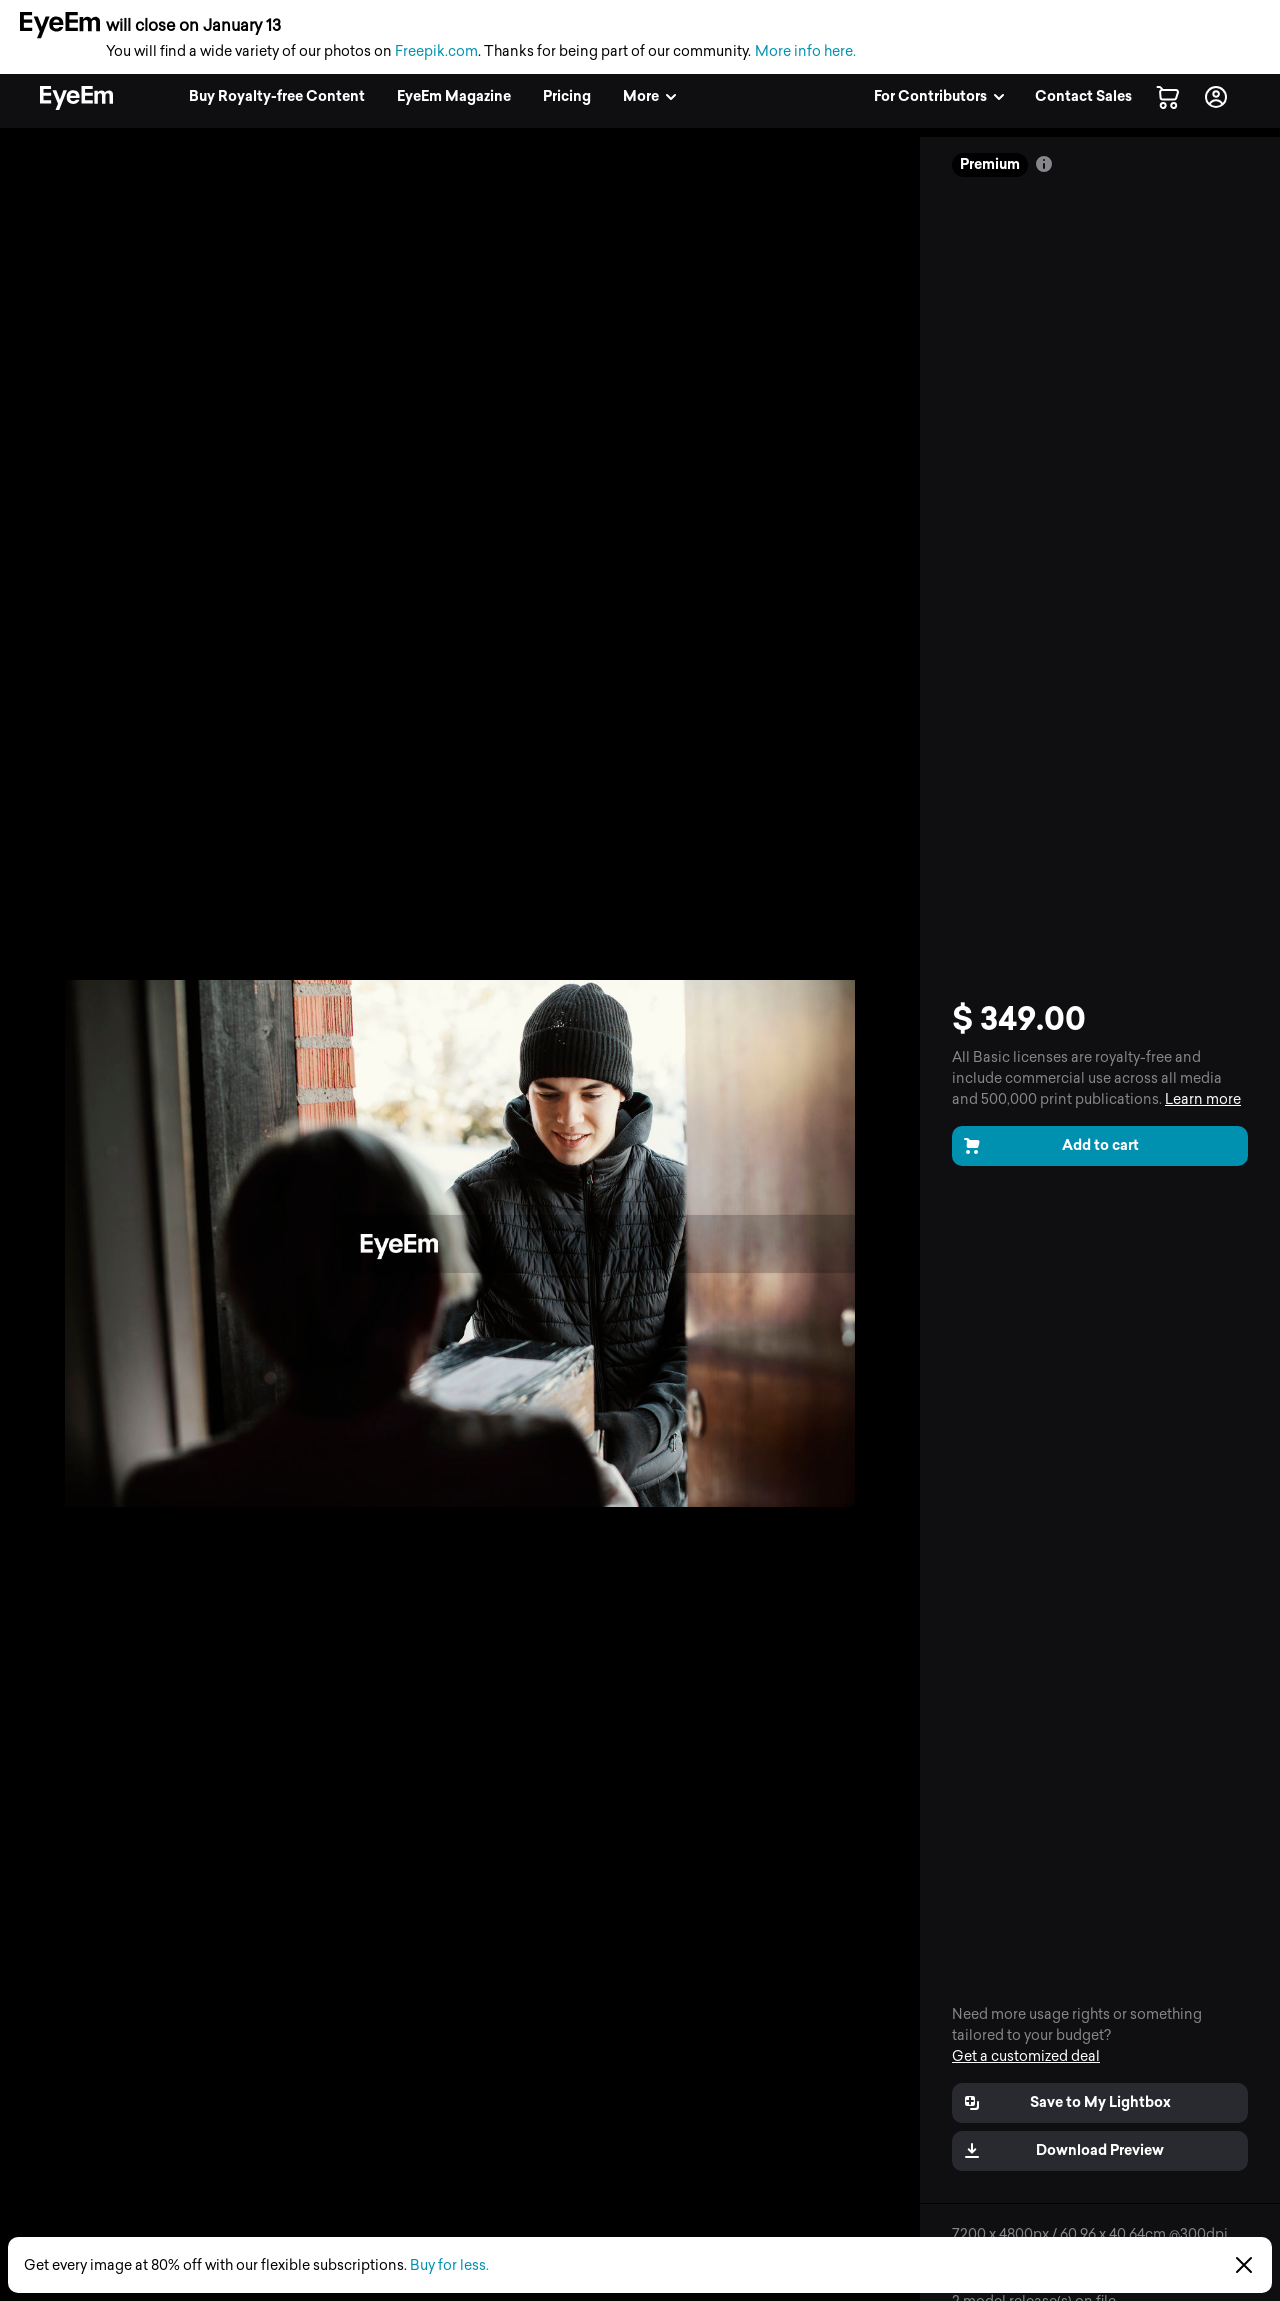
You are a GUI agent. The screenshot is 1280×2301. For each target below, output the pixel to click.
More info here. (805, 51)
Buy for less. (449, 2265)
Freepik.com (436, 51)
